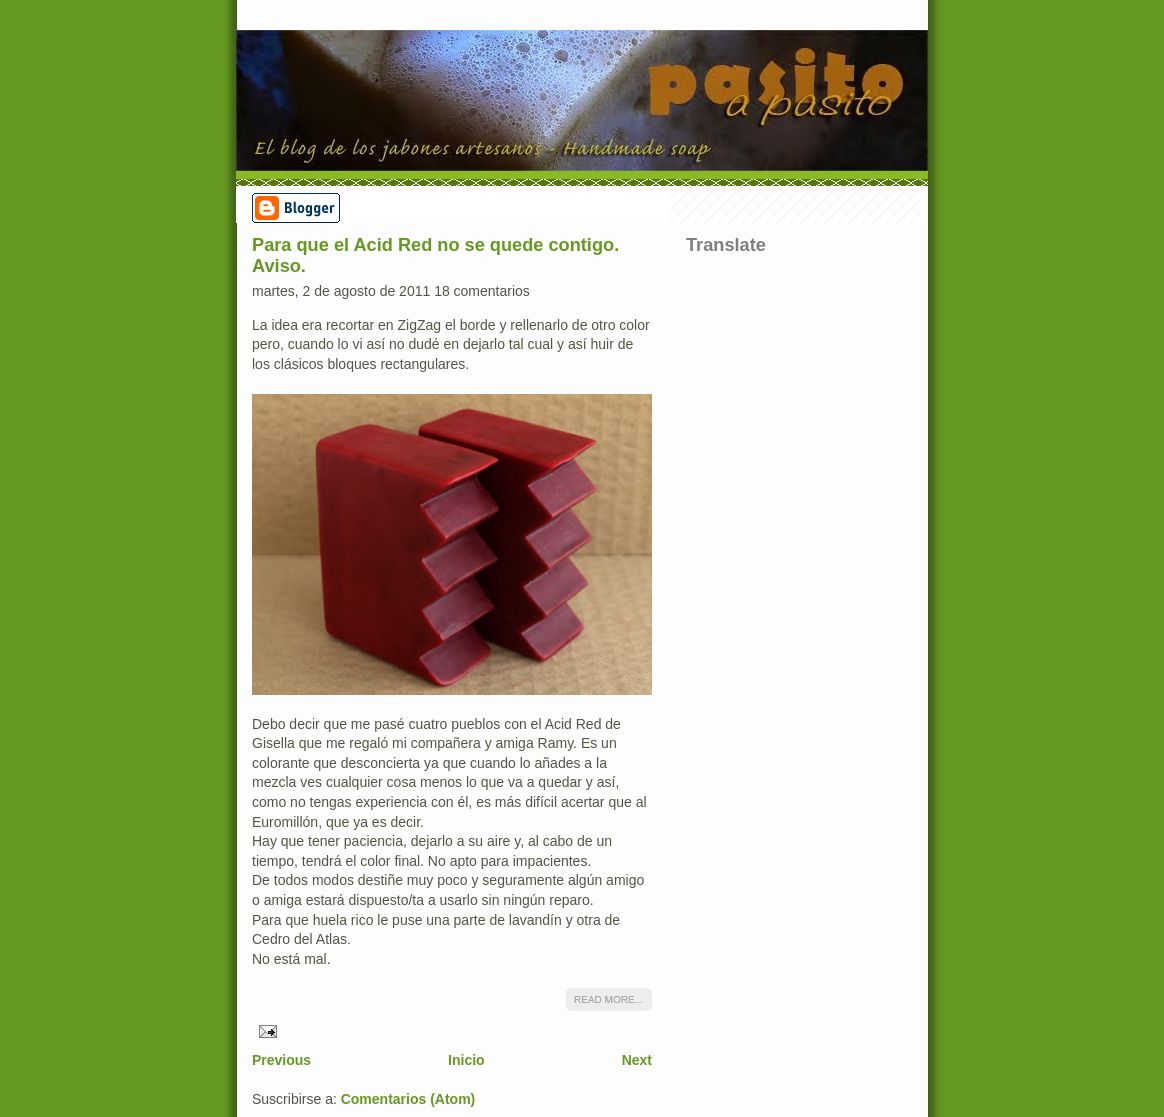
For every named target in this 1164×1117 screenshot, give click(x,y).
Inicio (466, 1060)
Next (637, 1060)
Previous (281, 1060)
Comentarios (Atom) (408, 1099)
